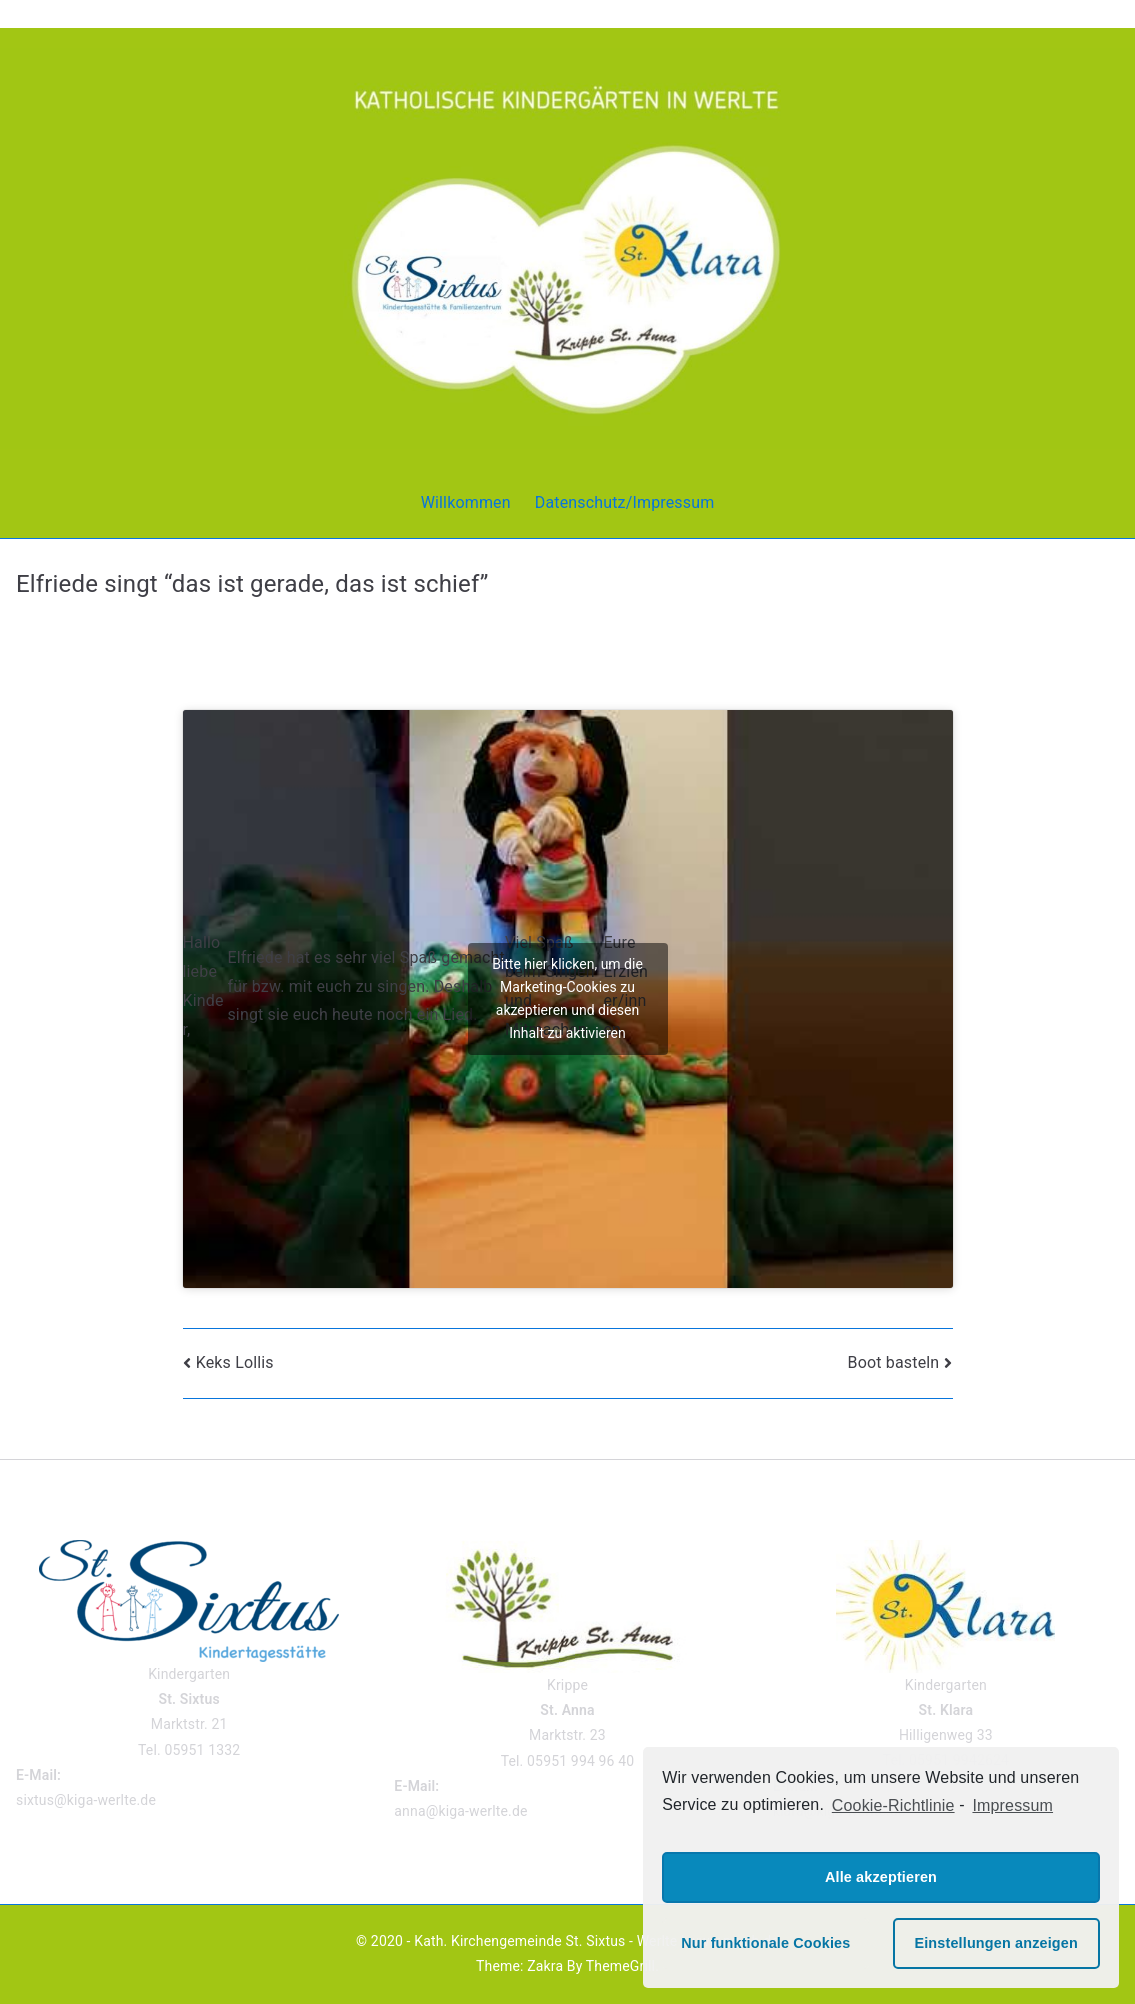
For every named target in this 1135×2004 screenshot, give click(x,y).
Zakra (545, 1966)
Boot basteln (894, 1362)
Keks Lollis (235, 1362)
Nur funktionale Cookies (765, 1943)
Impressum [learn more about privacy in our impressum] (1012, 1805)
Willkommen (466, 502)
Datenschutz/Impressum (625, 502)
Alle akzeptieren (881, 1877)
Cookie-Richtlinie (893, 1805)
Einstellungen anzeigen (995, 1943)
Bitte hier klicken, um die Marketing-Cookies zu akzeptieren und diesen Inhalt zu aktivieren (567, 998)
